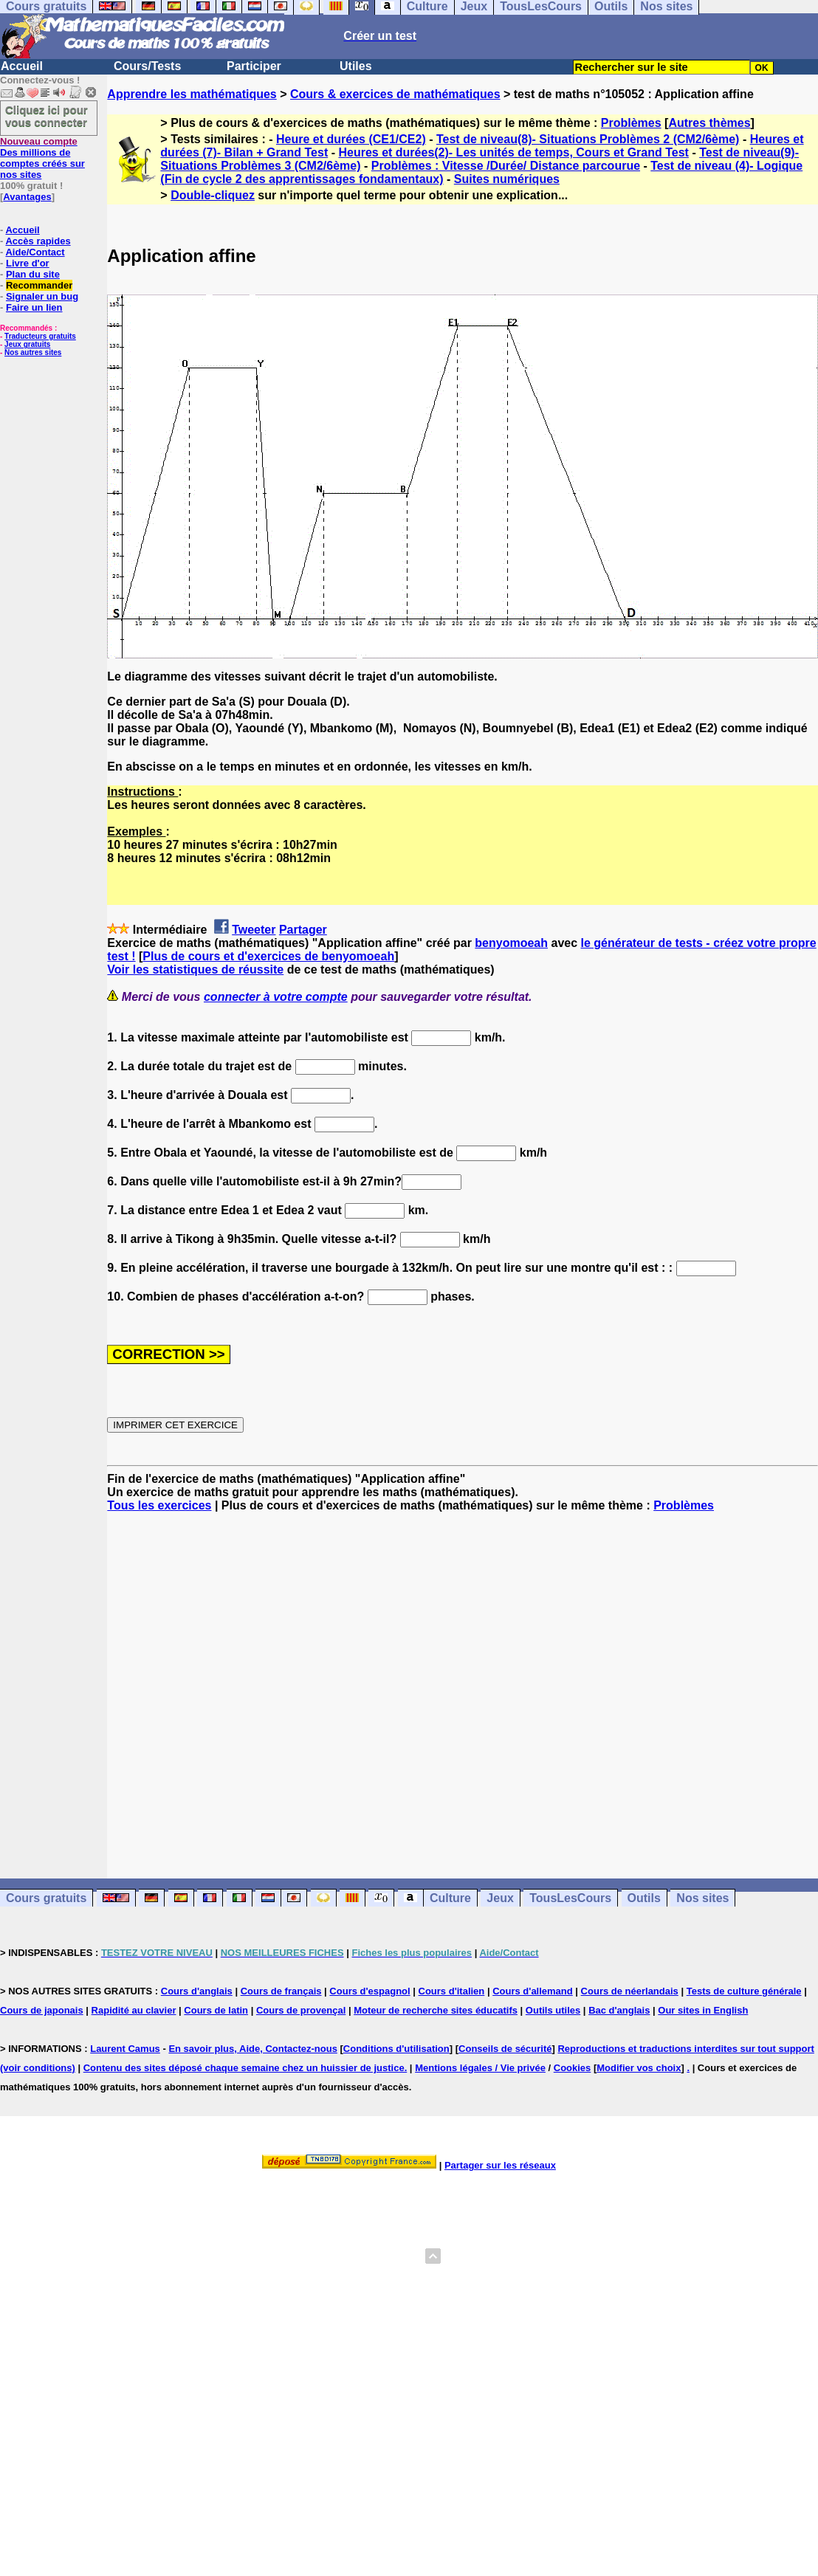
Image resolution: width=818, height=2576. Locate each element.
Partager (303, 929)
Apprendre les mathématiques (191, 94)
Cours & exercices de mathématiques (395, 94)
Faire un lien (34, 307)
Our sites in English (703, 2010)
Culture (450, 1898)
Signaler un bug (42, 296)
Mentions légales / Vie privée (480, 2067)
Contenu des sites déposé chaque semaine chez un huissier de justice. (245, 2067)
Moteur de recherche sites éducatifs (436, 2010)
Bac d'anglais (619, 2010)
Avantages (27, 196)
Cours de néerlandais (629, 1991)
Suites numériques (507, 179)
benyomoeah (511, 943)
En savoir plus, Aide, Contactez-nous (252, 2048)
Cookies (572, 2067)
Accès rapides (37, 241)
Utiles (356, 66)
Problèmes (631, 123)
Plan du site (33, 274)
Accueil (22, 66)
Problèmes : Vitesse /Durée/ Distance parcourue (505, 165)
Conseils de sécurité (504, 2048)
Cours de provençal (301, 2010)
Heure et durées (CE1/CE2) (351, 139)
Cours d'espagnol (369, 1991)
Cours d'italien (452, 1991)
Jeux (500, 1898)
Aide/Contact (34, 252)
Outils (644, 1898)
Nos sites (702, 1898)
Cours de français (281, 1991)
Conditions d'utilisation (396, 2048)
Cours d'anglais (197, 1991)
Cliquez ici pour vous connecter (46, 115)
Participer (254, 66)
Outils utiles (553, 2010)
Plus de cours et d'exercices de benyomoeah (268, 956)
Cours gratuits (46, 1898)
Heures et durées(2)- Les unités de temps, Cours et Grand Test (513, 152)
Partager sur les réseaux (500, 2165)
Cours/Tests (147, 66)
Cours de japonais (41, 2010)
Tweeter (253, 929)
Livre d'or (27, 263)
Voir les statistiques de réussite (195, 969)
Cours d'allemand (532, 1991)
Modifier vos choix (639, 2067)
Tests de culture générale (744, 1991)
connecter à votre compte (276, 997)
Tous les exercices (159, 1505)
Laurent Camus (125, 2048)
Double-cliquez (213, 195)
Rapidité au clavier (134, 2010)
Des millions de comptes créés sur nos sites (42, 158)
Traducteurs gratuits (40, 336)
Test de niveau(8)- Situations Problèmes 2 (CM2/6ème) (587, 139)
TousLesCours (570, 1898)
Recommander (39, 285)
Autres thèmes (709, 123)
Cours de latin (216, 2010)
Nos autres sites (32, 352)
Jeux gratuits (27, 344)
